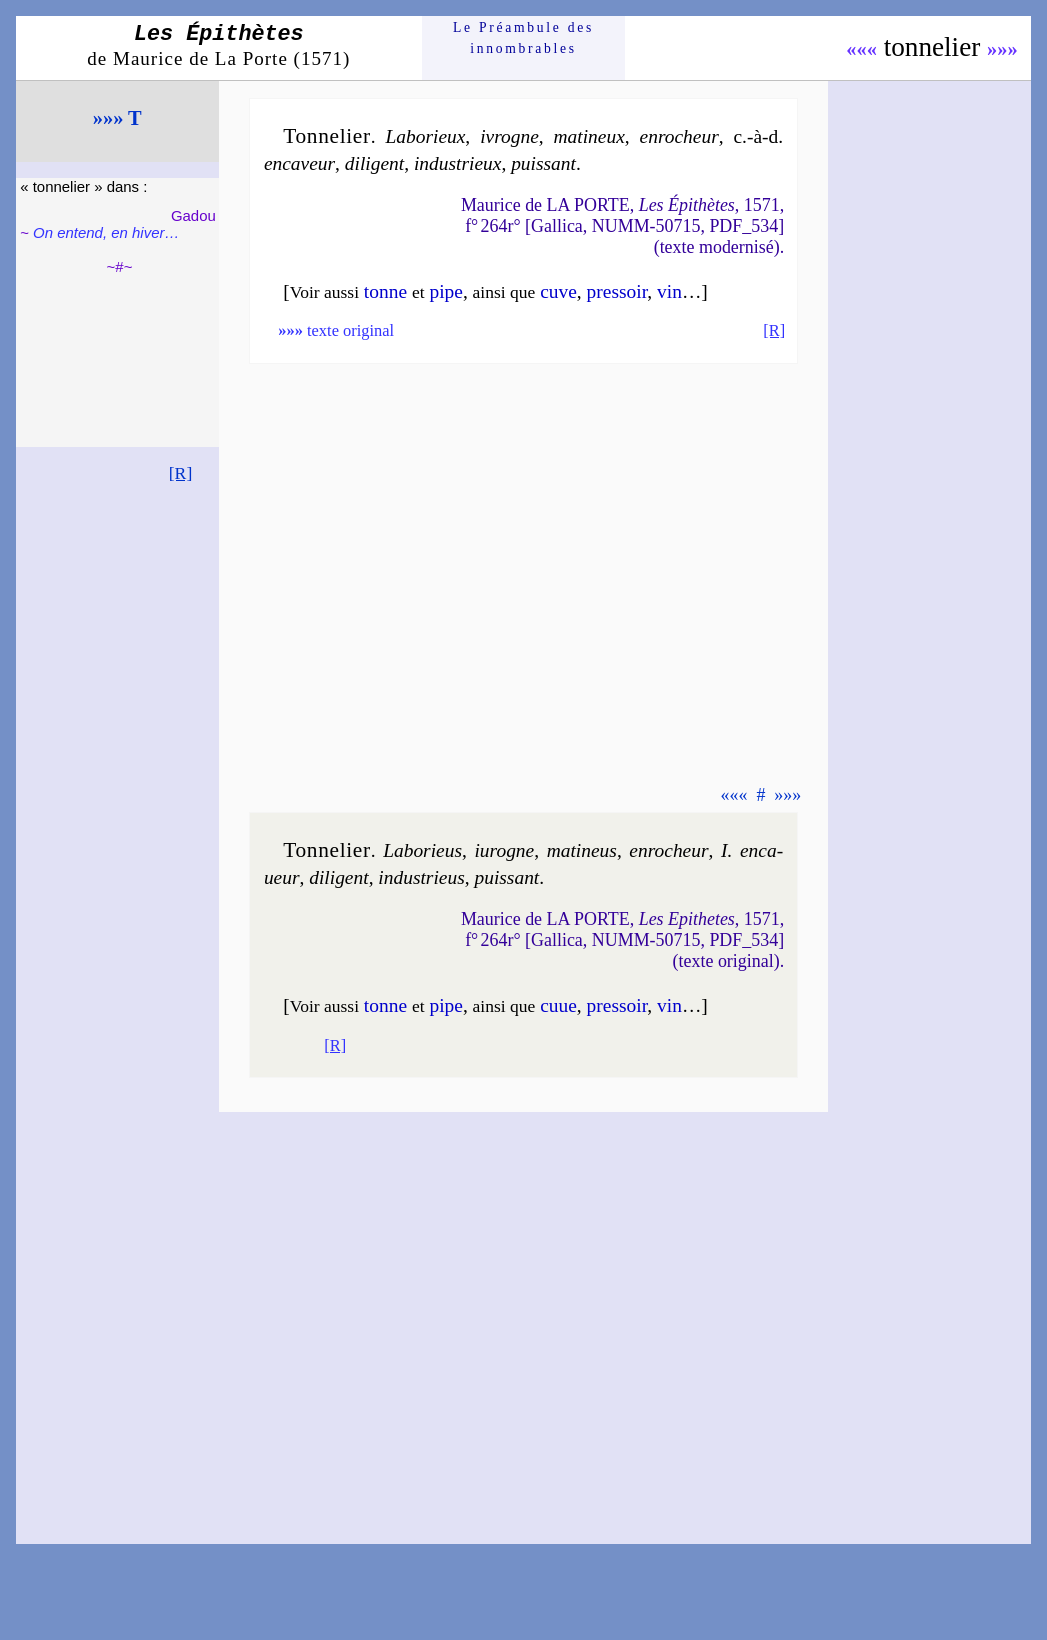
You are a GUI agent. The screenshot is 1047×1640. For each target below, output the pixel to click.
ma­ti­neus (582, 850)
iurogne (504, 850)
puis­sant (543, 163)
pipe (445, 291)
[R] (181, 473)
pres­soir (617, 291)
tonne (385, 291)
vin (669, 291)
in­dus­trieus (421, 877)
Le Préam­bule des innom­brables (523, 37)
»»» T (117, 118)
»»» (1002, 49)
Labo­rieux (425, 136)
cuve (558, 291)
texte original (336, 330)
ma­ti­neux (589, 136)
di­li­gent (374, 163)
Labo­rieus (422, 850)
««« (861, 49)
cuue (558, 1005)
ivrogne (509, 136)
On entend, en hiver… (106, 232)
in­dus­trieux (457, 163)
